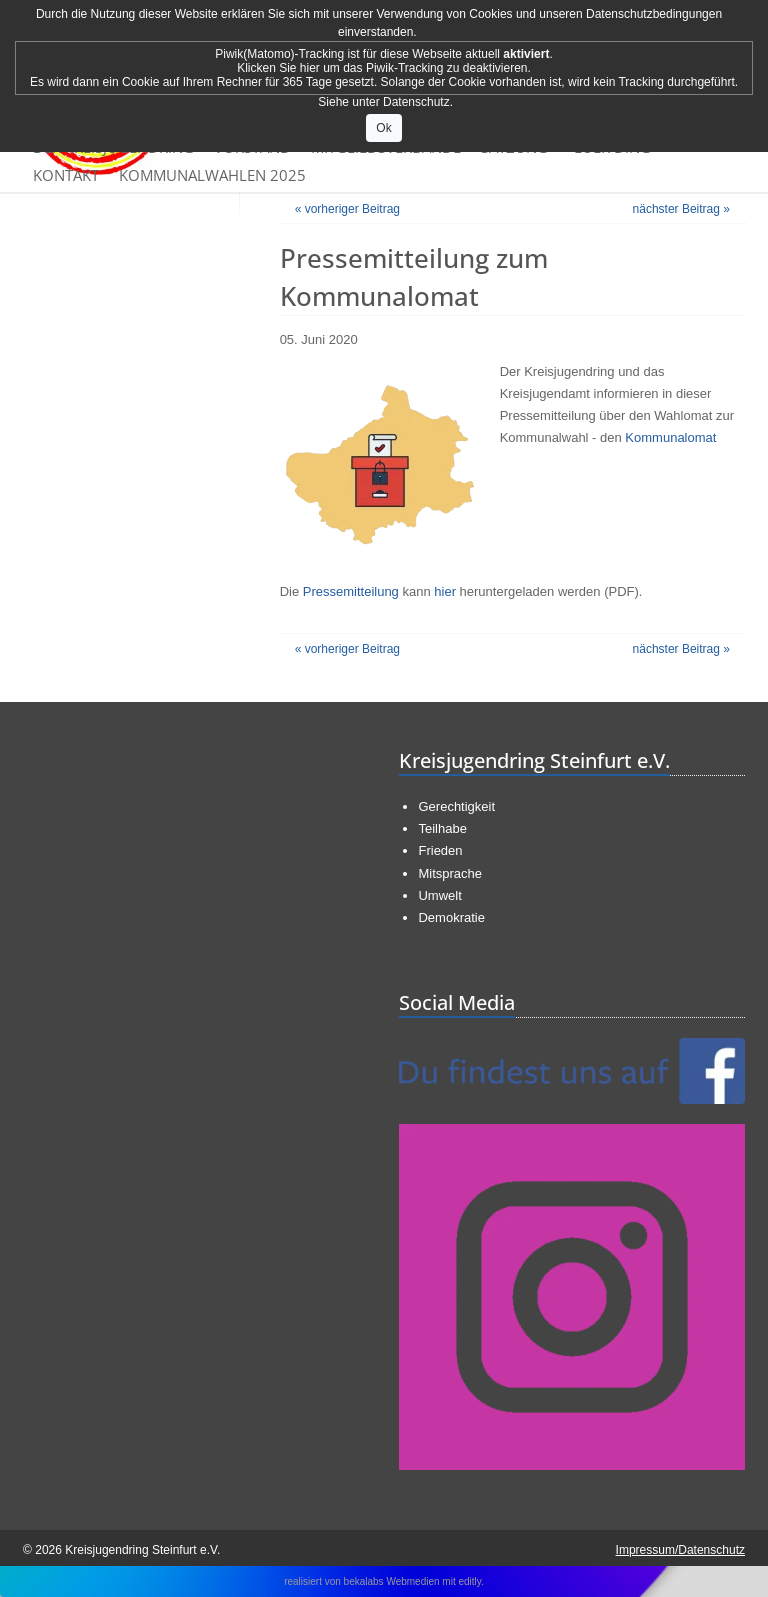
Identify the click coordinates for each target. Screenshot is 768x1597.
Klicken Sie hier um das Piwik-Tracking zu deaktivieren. (384, 68)
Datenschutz (416, 102)
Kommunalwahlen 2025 (212, 175)
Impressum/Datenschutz (680, 1550)
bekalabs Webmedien (392, 1581)
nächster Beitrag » (681, 209)
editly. (470, 1581)
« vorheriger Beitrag (347, 209)
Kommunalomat (670, 437)
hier (445, 591)
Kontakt (66, 175)
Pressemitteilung (351, 591)
